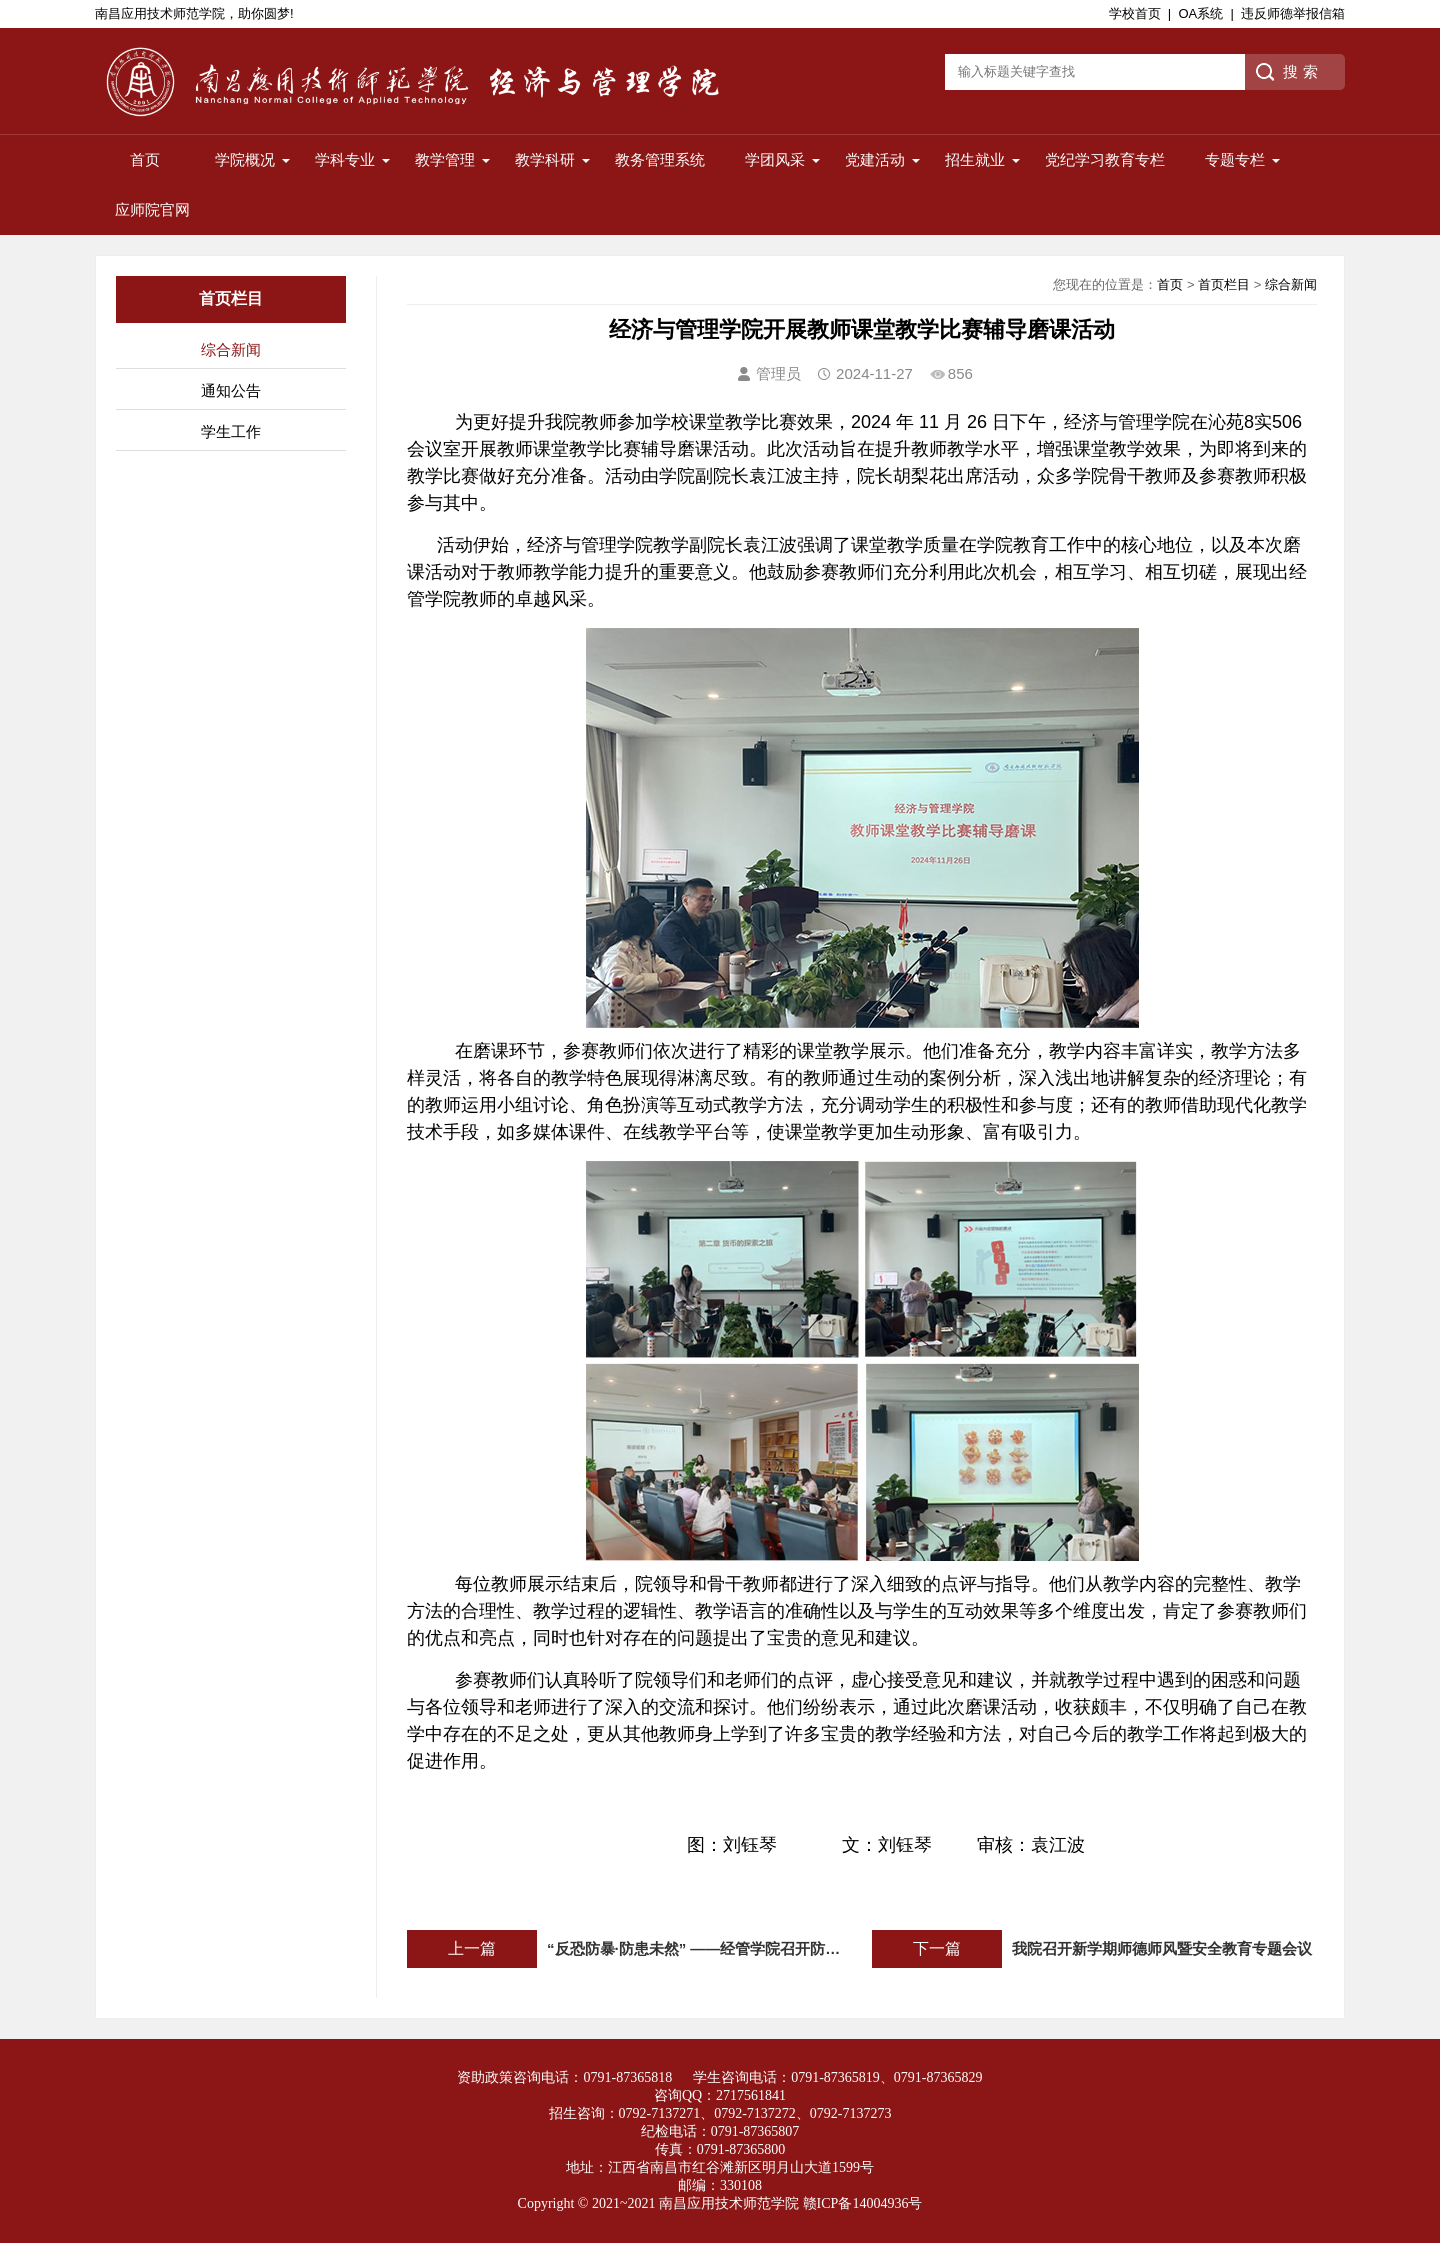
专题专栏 (1235, 159)
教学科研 (545, 159)
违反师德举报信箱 (1293, 13)
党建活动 (875, 159)
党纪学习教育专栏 (1105, 159)
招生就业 (975, 159)
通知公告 (231, 390)
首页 (145, 159)
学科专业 (345, 159)
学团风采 (775, 159)
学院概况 (245, 159)
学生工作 (231, 431)
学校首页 (1135, 13)
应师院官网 (152, 209)
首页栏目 (1224, 284)
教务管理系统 (660, 159)
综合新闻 (231, 349)
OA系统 (1200, 13)
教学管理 (445, 159)
